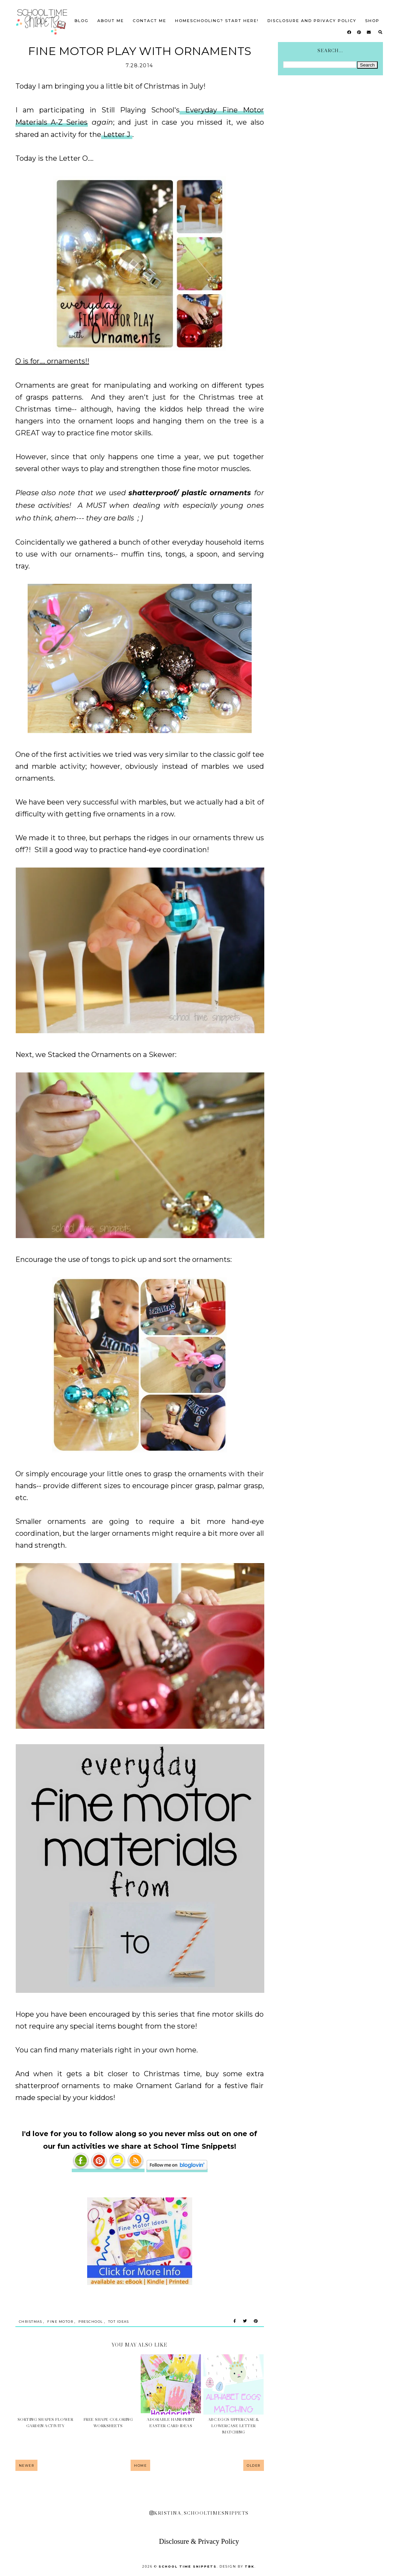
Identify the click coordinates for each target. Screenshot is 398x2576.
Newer (26, 2465)
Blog (82, 20)
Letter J (117, 134)
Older (253, 2465)
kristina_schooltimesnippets (199, 2513)
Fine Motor (60, 2321)
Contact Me (149, 20)
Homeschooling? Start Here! (217, 20)
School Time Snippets (188, 2566)
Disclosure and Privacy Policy (311, 20)
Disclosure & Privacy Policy (199, 2541)
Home (140, 2465)
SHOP (372, 20)
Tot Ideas (118, 2321)
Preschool (90, 2321)
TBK (249, 2566)
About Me (110, 20)
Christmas (30, 2321)
